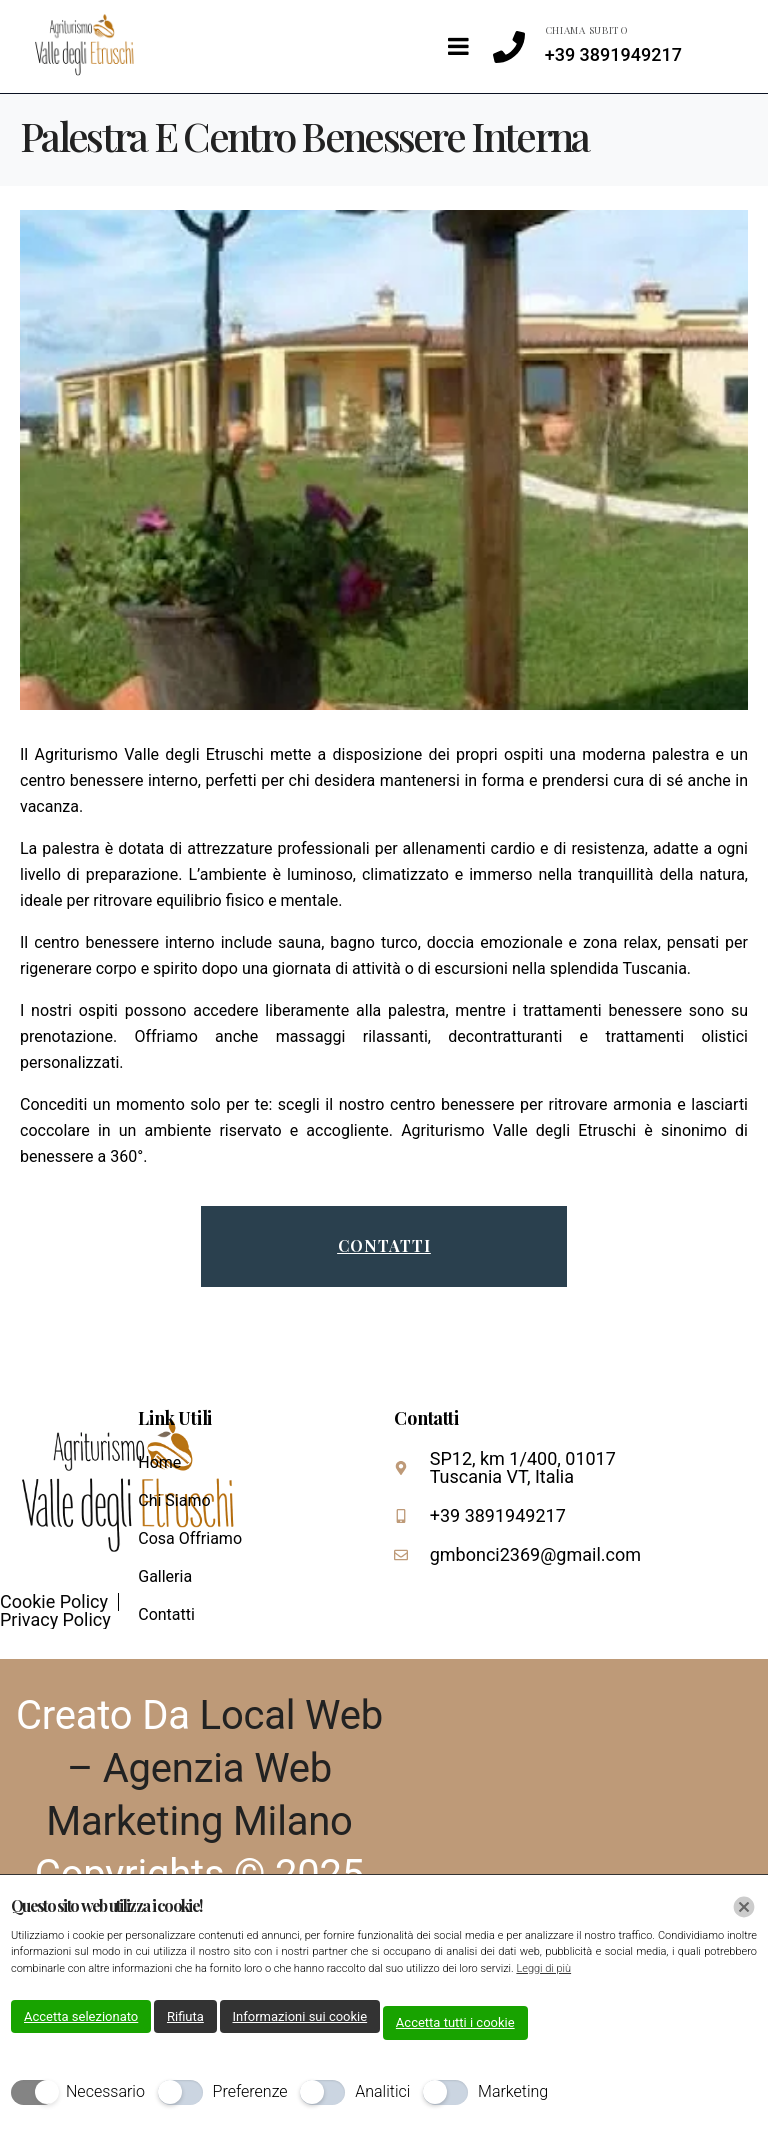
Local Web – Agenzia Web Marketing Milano (214, 1769)
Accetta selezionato (81, 2016)
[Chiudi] (744, 1907)
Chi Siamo (174, 1500)
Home (159, 1462)
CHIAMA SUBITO (587, 30)
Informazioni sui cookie (300, 2016)
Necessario (105, 2091)
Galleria (165, 1576)
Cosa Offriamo (190, 1538)
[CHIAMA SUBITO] (509, 47)
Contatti (166, 1614)
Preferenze (250, 2091)
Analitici (382, 2091)
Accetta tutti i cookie (455, 2022)
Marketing (513, 2091)
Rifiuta (185, 2016)
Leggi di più (543, 1968)
